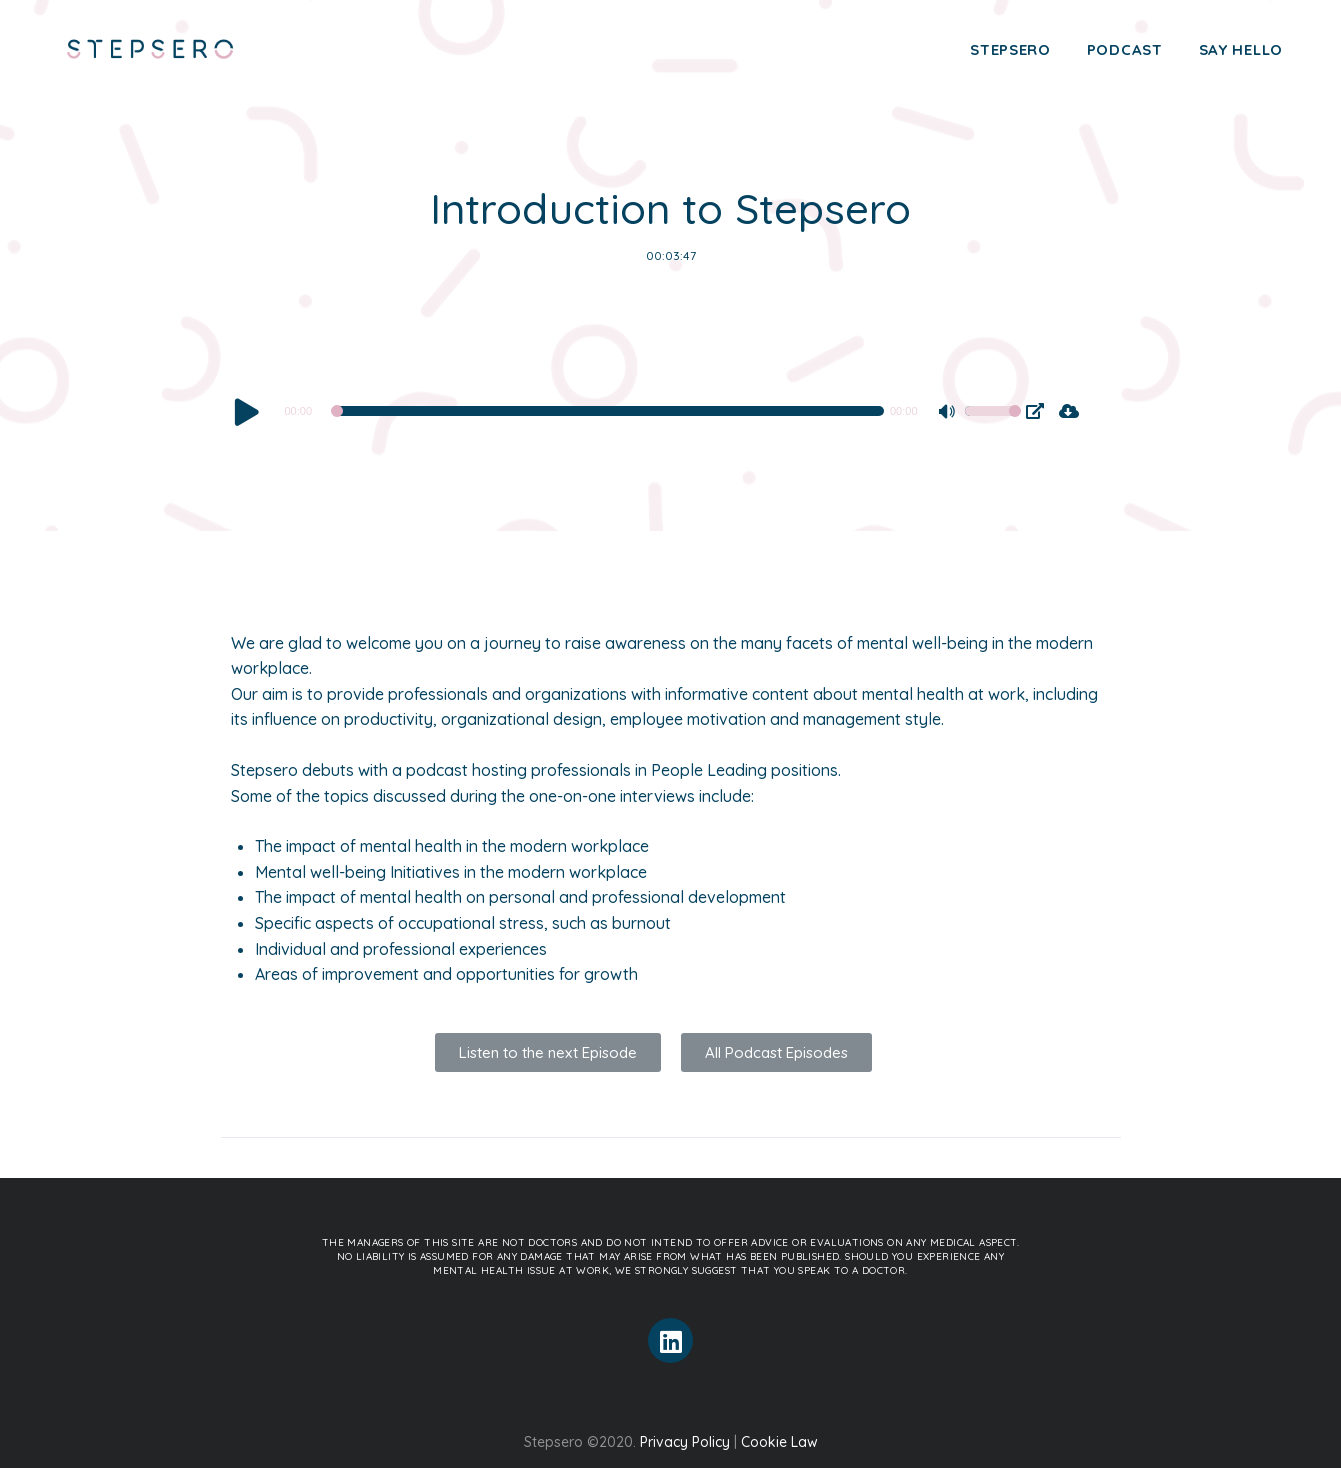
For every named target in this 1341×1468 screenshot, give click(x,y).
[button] (548, 1052)
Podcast (1125, 49)
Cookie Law (779, 1442)
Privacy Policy (685, 1442)
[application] (626, 411)
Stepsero (1010, 49)
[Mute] (949, 414)
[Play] (247, 411)
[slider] (609, 411)
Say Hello (1241, 49)
